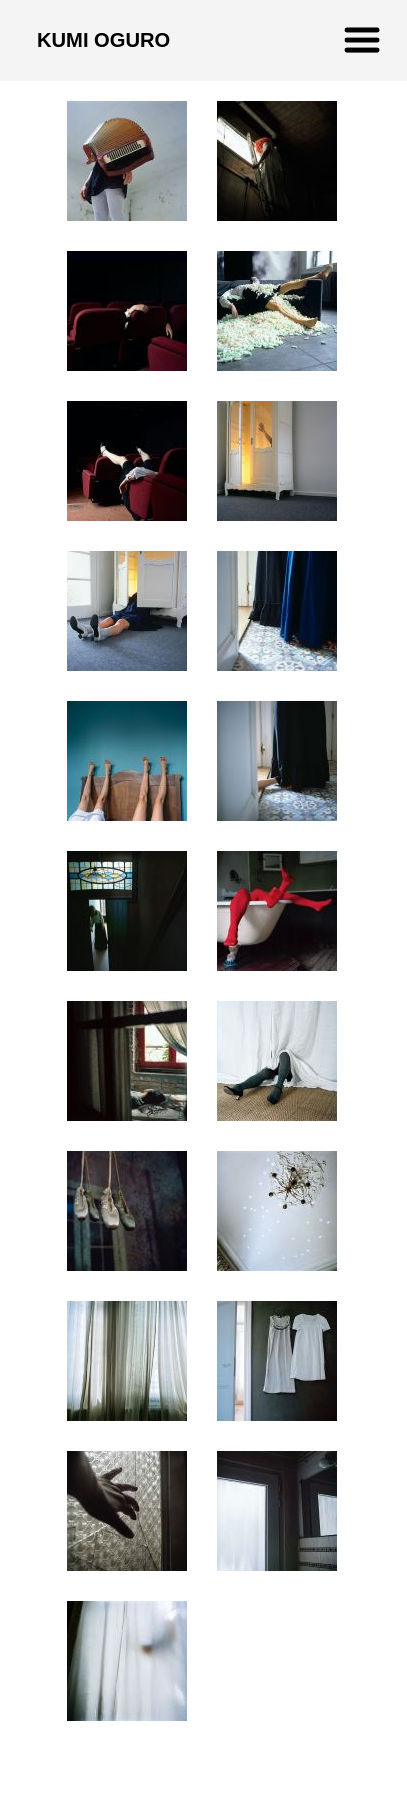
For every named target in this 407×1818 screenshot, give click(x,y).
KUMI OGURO (103, 40)
